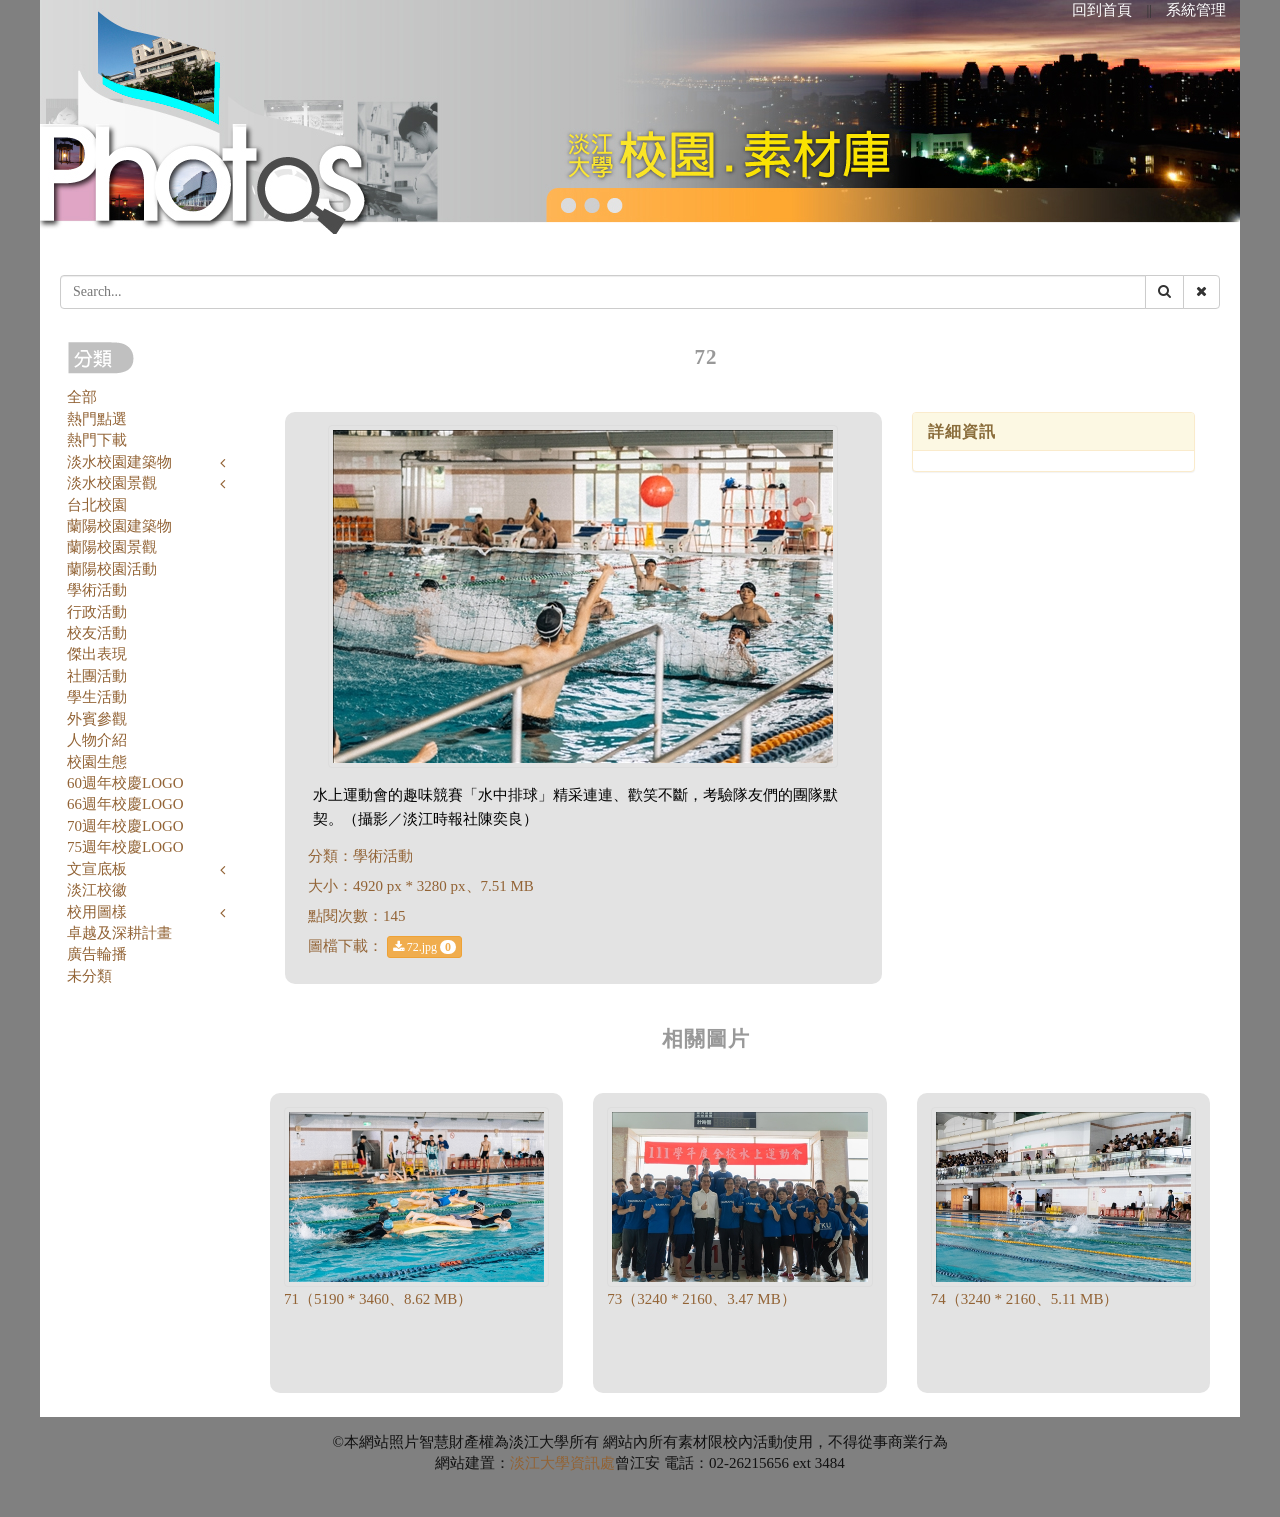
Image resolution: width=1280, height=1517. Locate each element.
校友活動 (97, 633)
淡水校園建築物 (119, 462)
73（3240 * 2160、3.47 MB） (701, 1299)
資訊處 (592, 1463)
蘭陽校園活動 (112, 569)
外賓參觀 (97, 719)
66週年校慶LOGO (125, 804)
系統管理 (1196, 10)
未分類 (89, 976)
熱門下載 (97, 440)
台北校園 (97, 505)
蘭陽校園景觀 (112, 547)
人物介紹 (97, 740)
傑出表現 (97, 654)
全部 (82, 397)
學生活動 (97, 697)
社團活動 (97, 676)
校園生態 (97, 762)
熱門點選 (97, 419)
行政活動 (97, 612)
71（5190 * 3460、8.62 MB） (378, 1299)
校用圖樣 (97, 912)
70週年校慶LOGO (125, 826)
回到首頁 (1102, 10)
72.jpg (424, 947)
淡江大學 (540, 1463)
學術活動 (97, 590)
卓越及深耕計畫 (119, 933)
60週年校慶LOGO (125, 783)
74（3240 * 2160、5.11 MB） (1025, 1299)
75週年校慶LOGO (125, 847)
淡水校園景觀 (112, 483)
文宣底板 (97, 869)
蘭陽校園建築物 (119, 526)
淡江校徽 (97, 890)
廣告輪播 (97, 954)
